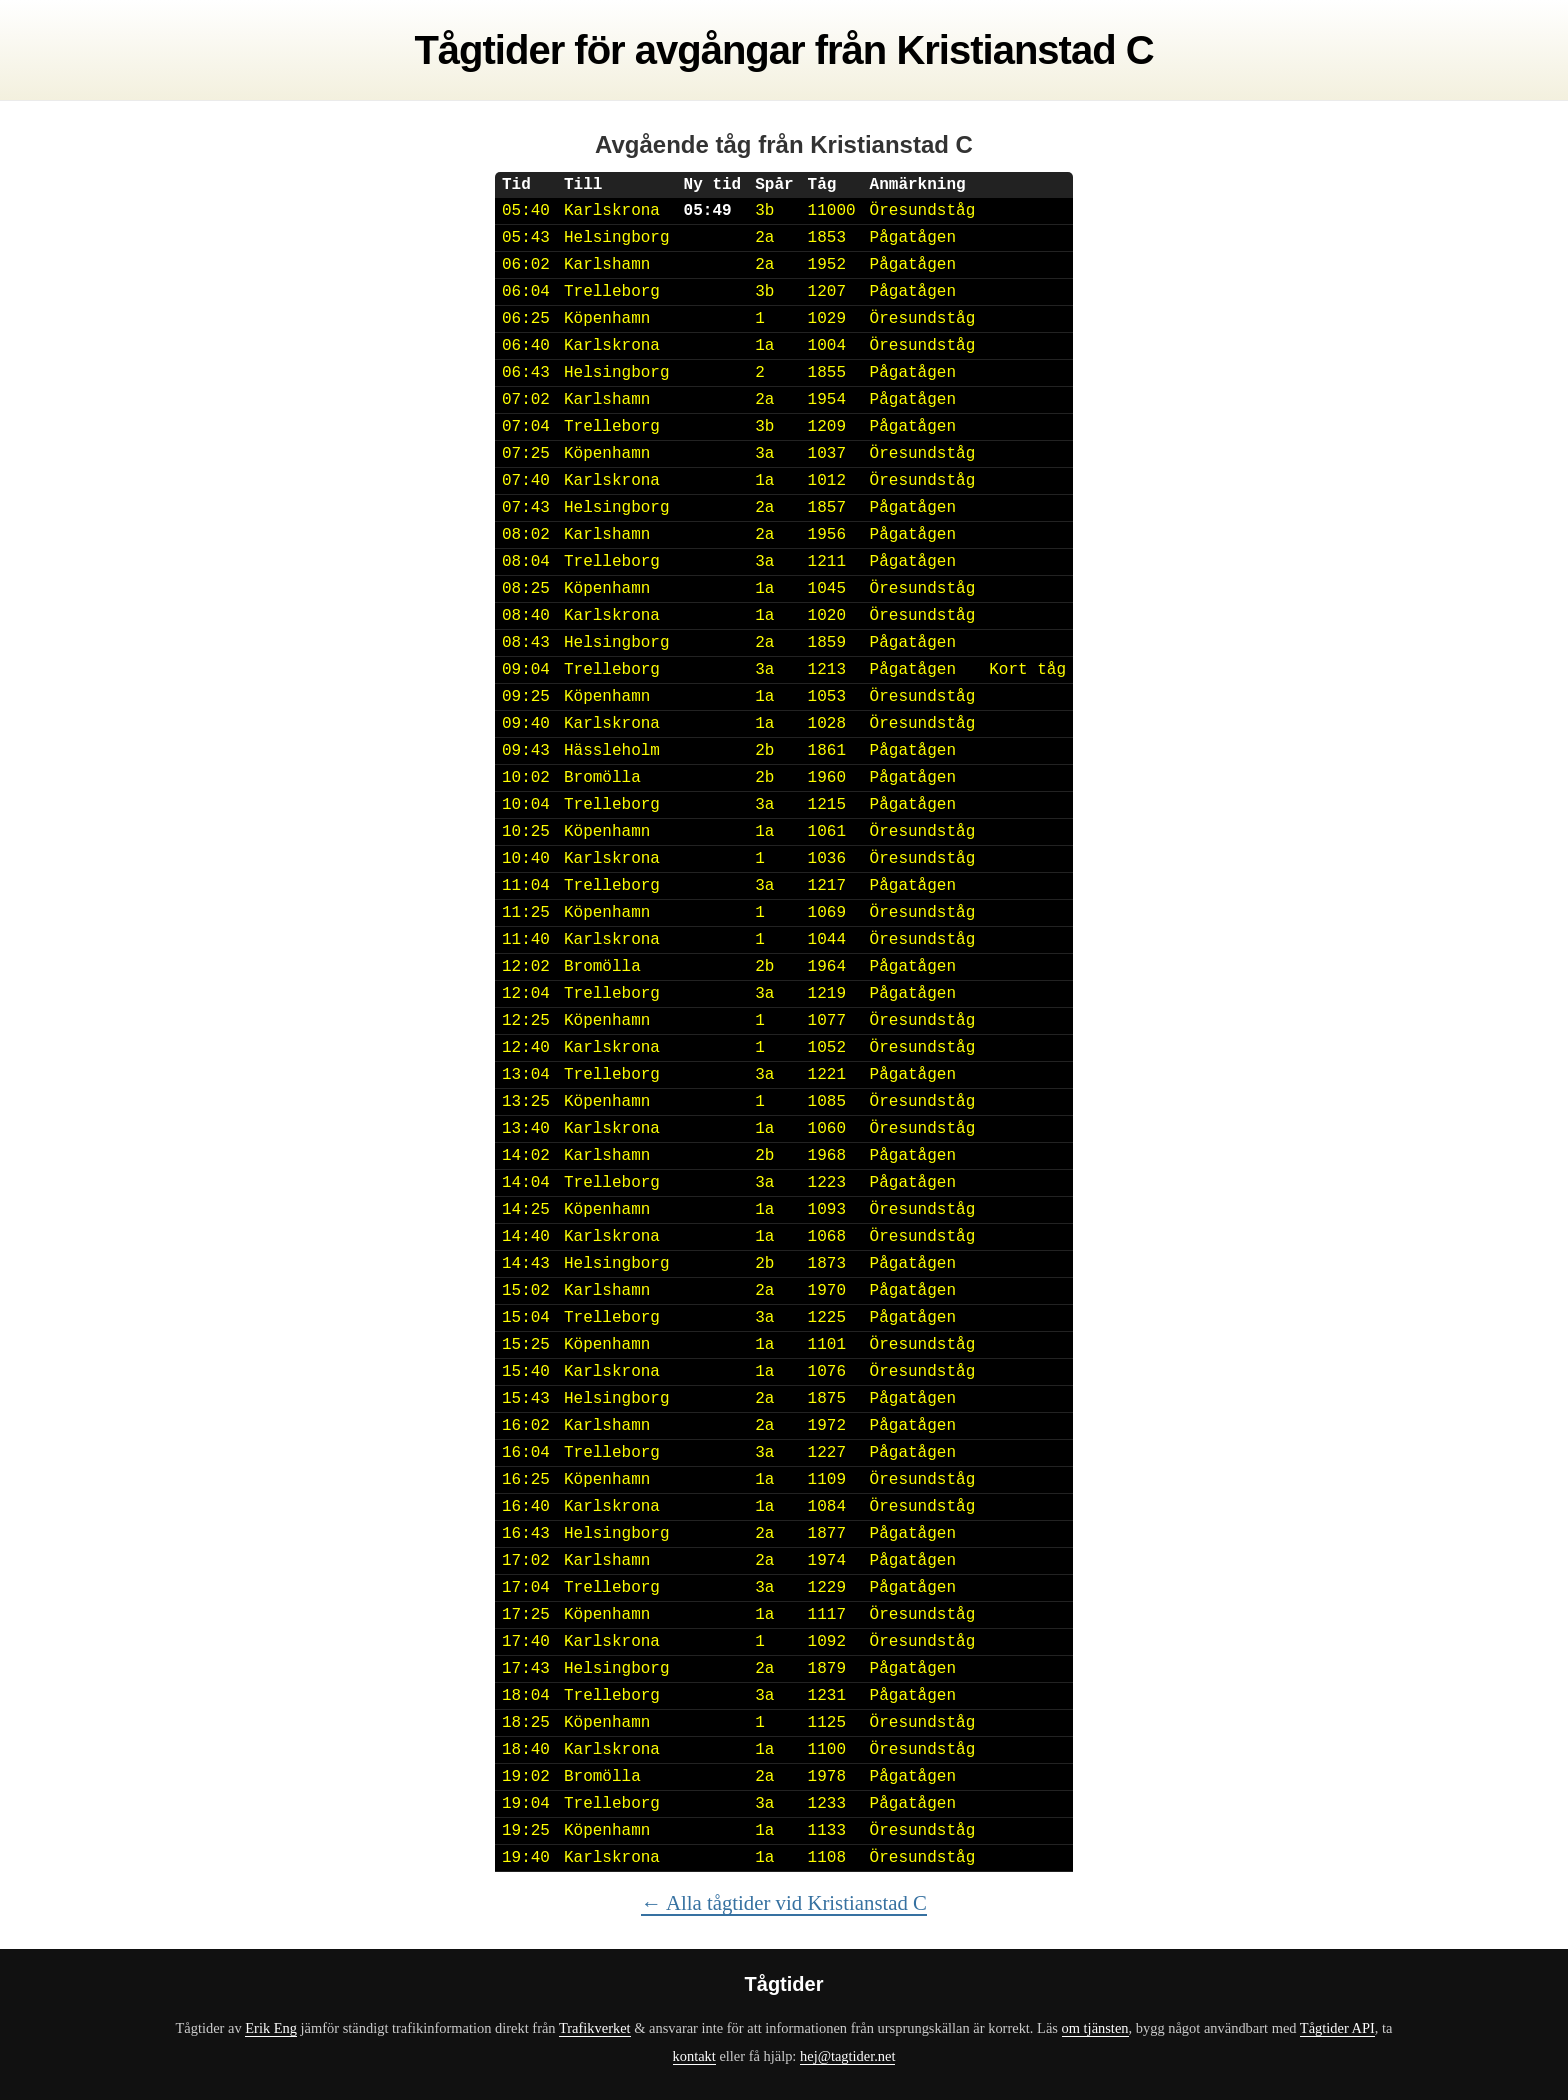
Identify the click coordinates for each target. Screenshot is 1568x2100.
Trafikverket (595, 2028)
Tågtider (489, 50)
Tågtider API (1337, 2028)
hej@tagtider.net (847, 2056)
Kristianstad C (1024, 50)
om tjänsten (1095, 2028)
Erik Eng (271, 2028)
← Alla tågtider (784, 1902)
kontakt (694, 2056)
